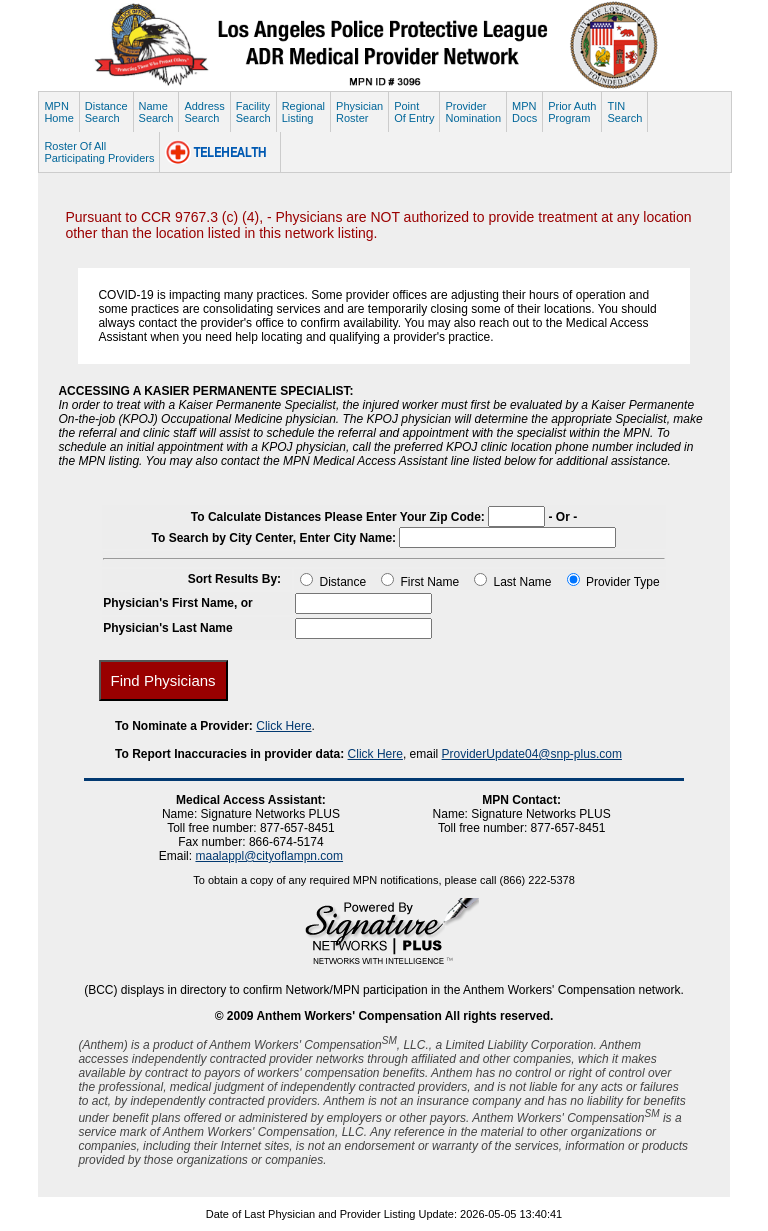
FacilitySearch (253, 112)
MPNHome (58, 112)
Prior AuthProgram (572, 112)
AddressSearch (204, 112)
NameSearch (156, 112)
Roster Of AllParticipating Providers (99, 152)
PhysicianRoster (359, 112)
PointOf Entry (414, 112)
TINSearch (624, 112)
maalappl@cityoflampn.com (269, 856)
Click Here (283, 726)
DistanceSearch (106, 112)
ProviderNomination (473, 112)
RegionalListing (303, 112)
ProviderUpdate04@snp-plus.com (532, 754)
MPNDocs (524, 112)
